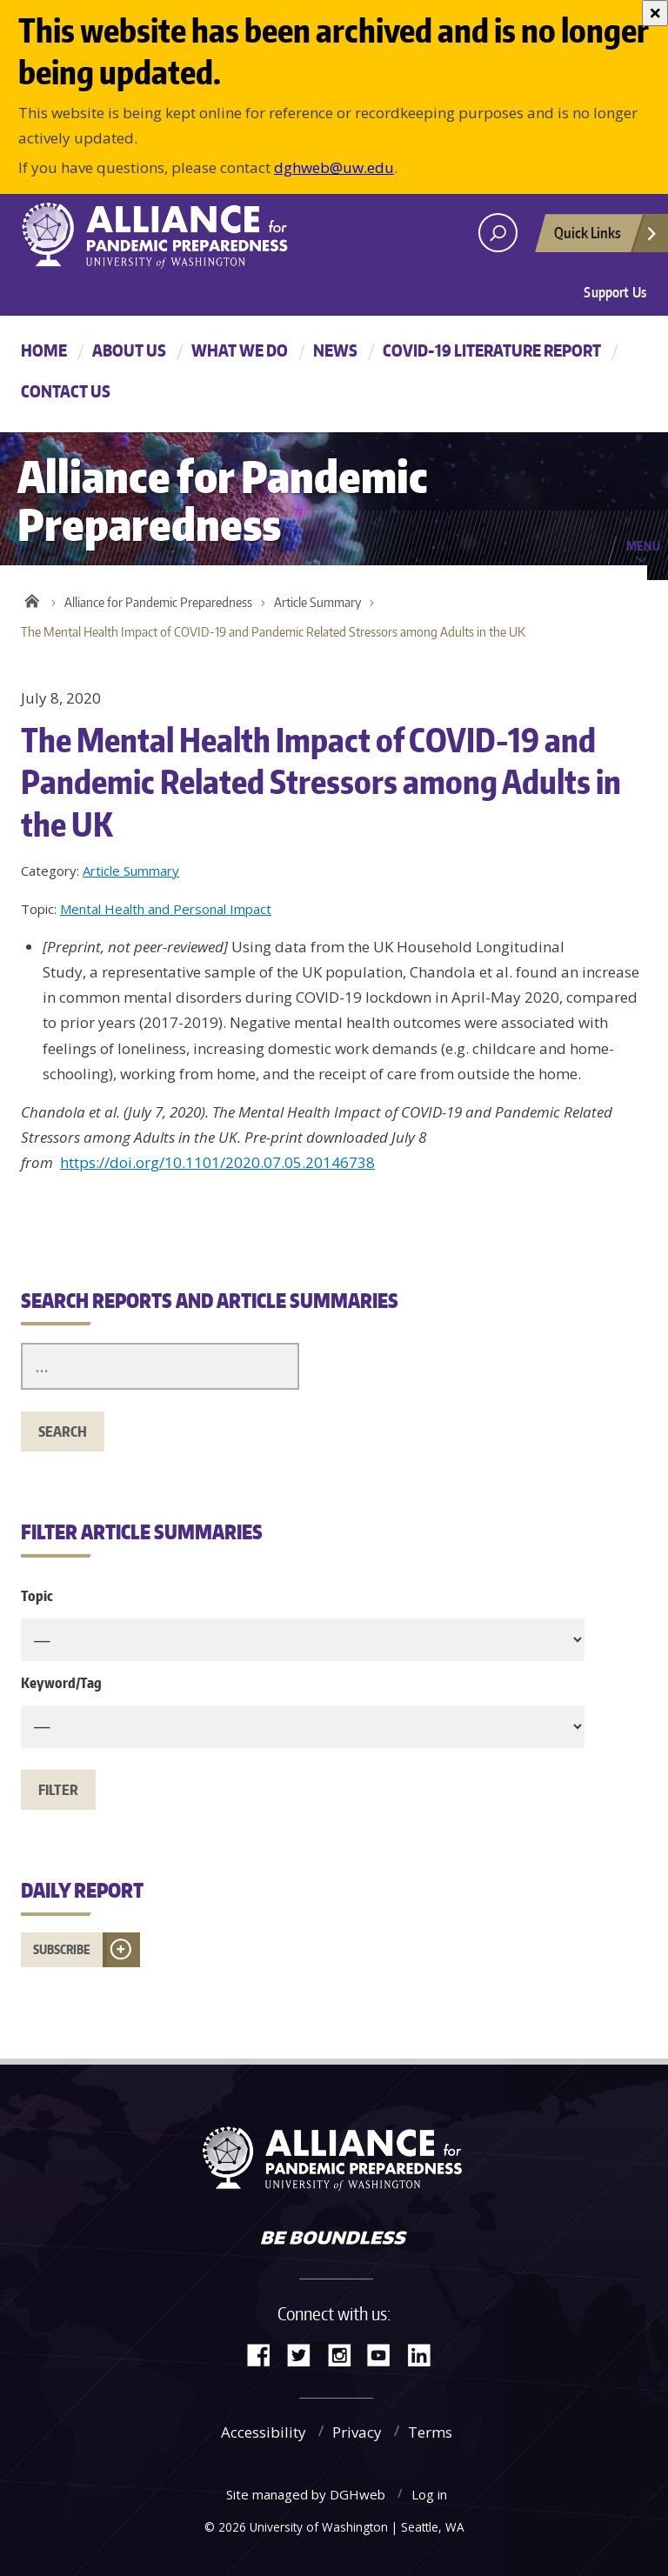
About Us (129, 350)
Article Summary (317, 602)
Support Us (615, 292)
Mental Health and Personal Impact (165, 909)
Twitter (305, 2353)
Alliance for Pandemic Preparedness (158, 602)
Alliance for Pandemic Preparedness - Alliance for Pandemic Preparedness (164, 235)
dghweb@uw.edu (334, 167)
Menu (643, 545)
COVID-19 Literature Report (492, 350)
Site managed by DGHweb (305, 2494)
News (335, 350)
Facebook (265, 2353)
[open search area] (498, 232)
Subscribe (61, 1949)
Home (44, 350)
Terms (430, 2432)
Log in (429, 2494)
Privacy (357, 2432)
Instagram (345, 2353)
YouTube (385, 2353)
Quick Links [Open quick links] (606, 237)
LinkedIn (425, 2353)
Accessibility (263, 2432)
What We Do (239, 350)
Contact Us (65, 391)
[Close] (655, 13)
